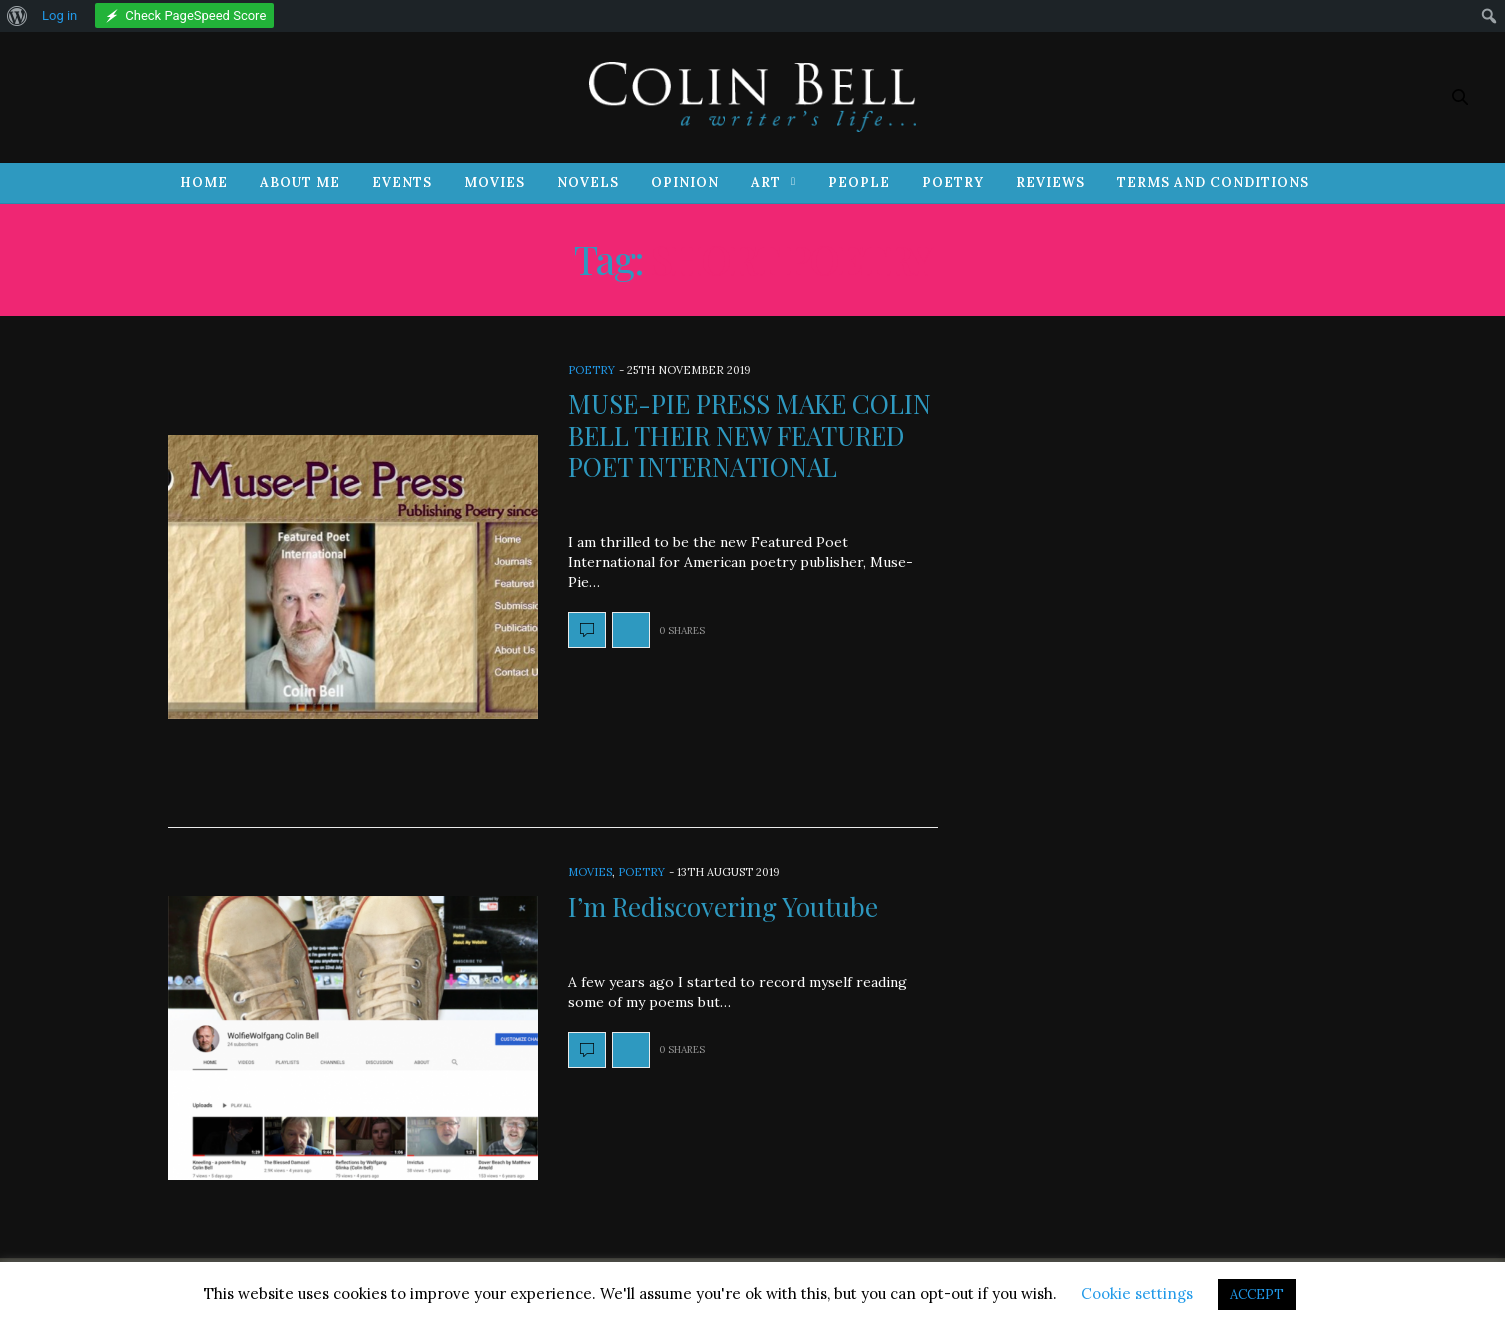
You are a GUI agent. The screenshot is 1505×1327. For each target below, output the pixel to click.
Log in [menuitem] (59, 15)
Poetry (953, 182)
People (859, 182)
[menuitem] (17, 16)
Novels (588, 182)
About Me (300, 182)
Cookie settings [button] (1137, 1293)
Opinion (685, 182)
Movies (494, 182)
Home (204, 182)
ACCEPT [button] (1257, 1294)
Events (402, 182)
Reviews (1050, 182)
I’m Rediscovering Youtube (723, 906)
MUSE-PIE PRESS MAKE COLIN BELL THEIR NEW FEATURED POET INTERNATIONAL (749, 434)
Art (766, 182)
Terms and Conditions (1213, 182)
